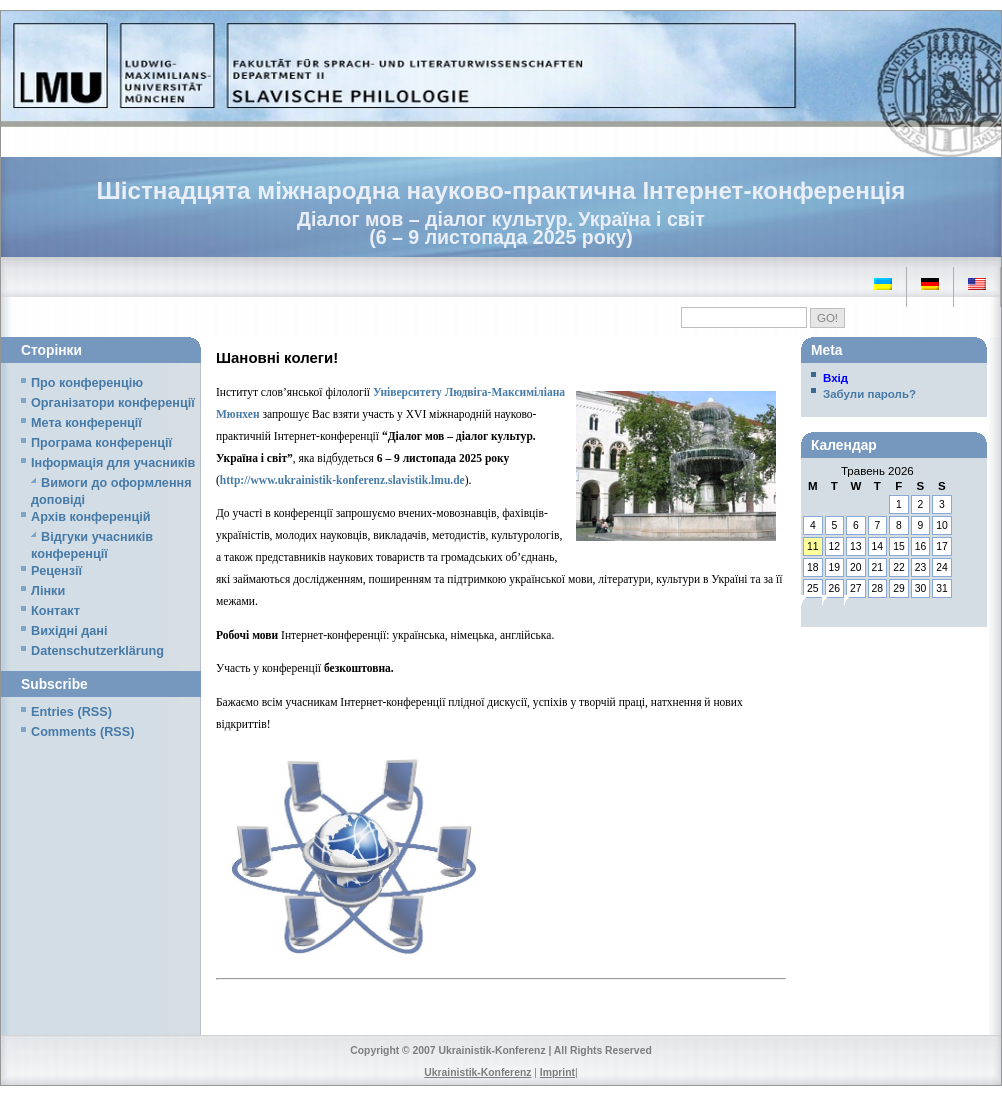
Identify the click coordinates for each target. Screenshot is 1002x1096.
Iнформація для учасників (113, 463)
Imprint (557, 1072)
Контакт (55, 611)
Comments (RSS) (82, 732)
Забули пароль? (869, 394)
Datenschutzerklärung (97, 651)
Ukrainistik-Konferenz (477, 1072)
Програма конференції (101, 443)
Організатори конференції (113, 403)
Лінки (48, 591)
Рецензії (56, 571)
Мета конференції (86, 423)
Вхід (835, 378)
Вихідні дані (69, 631)
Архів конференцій (91, 517)
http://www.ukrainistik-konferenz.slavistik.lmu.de (342, 480)
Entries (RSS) (71, 712)
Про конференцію (87, 383)
